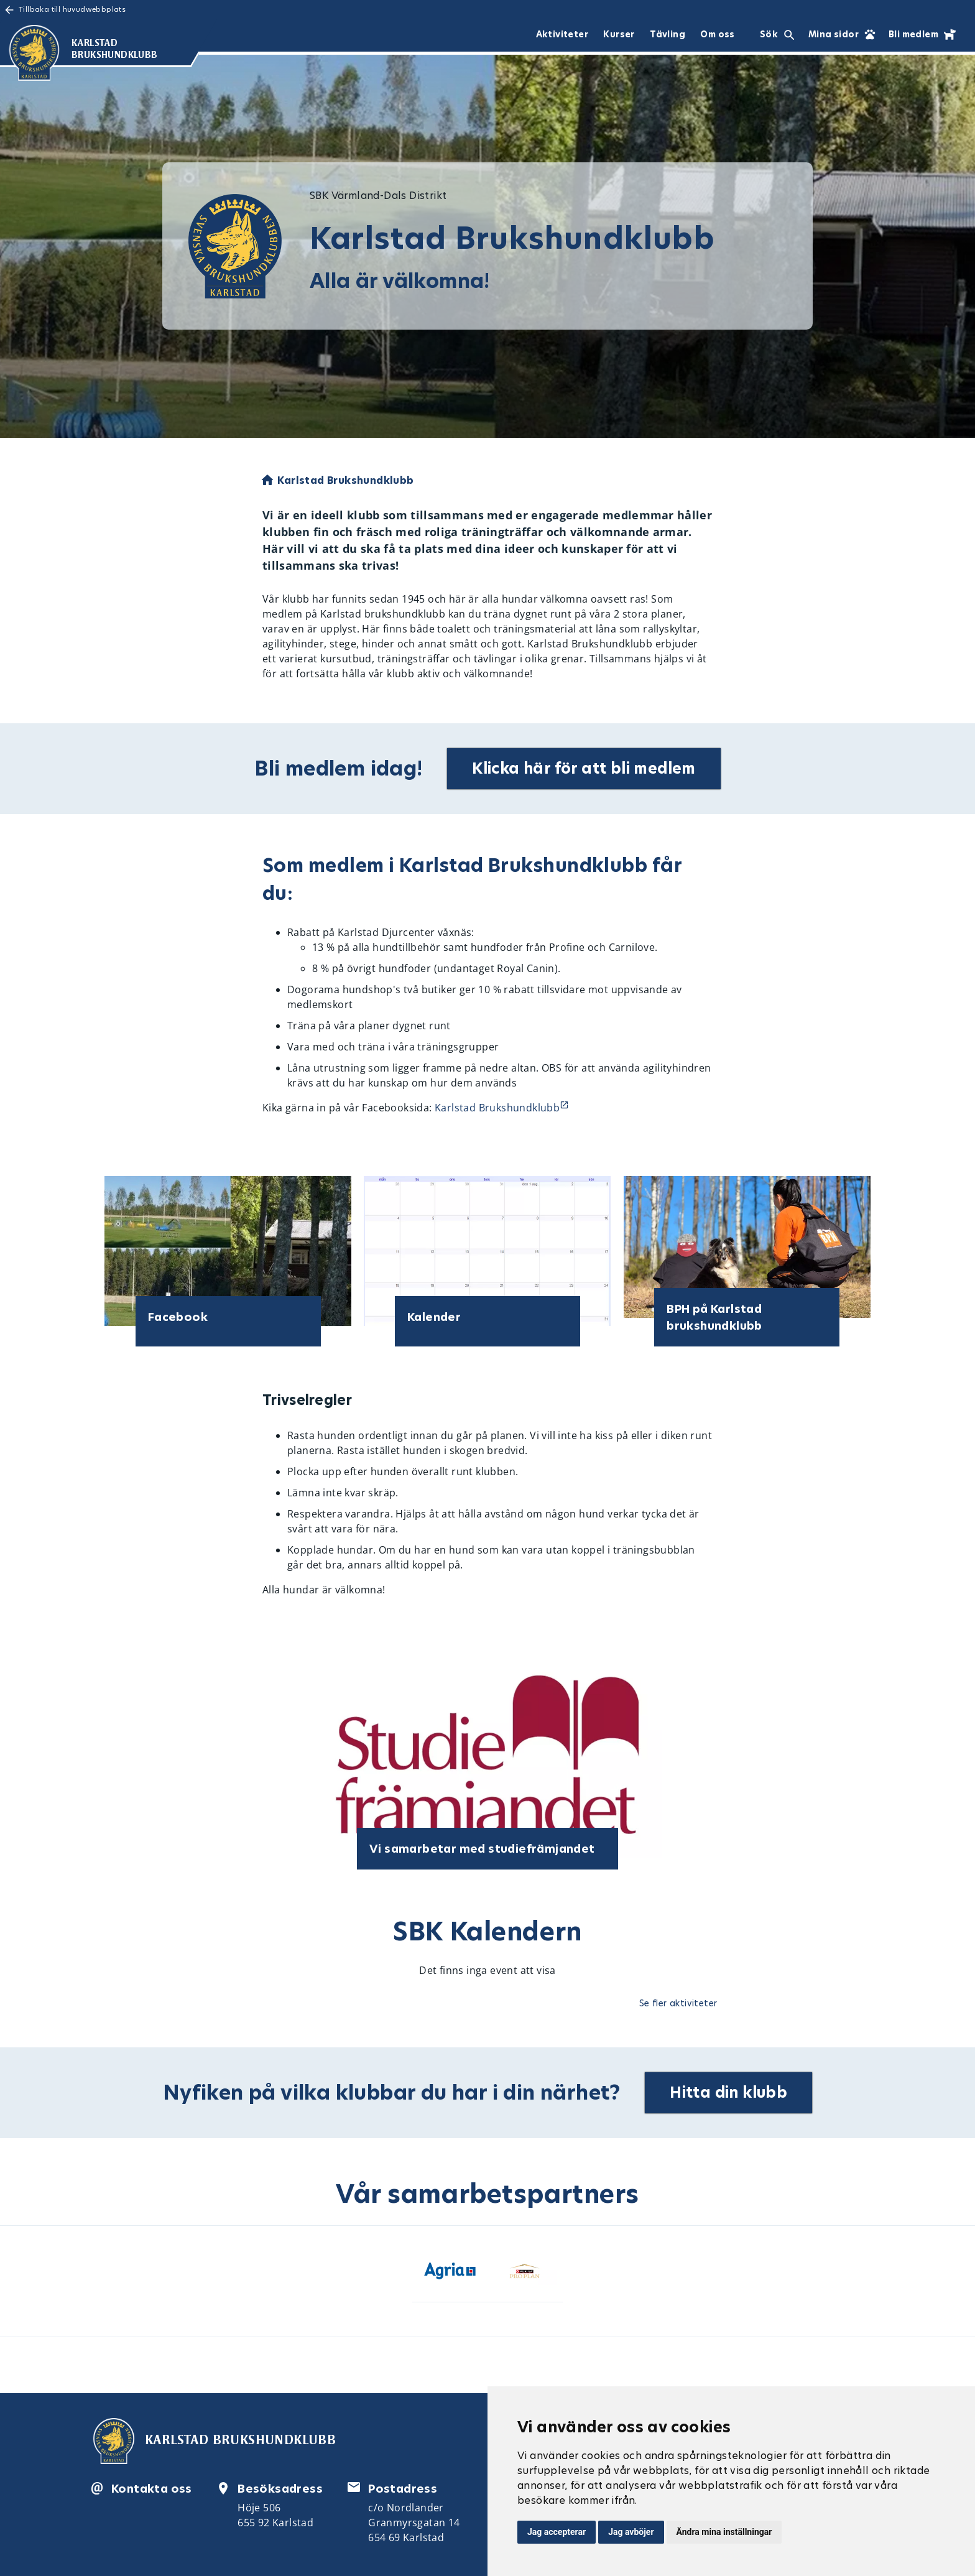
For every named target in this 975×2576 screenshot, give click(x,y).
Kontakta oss (151, 2488)
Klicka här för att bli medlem (584, 768)
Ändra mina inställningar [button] (724, 2532)
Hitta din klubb (729, 2092)
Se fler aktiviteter (678, 2003)
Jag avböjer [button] (631, 2532)
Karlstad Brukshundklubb (497, 1107)
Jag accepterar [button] (556, 2532)
